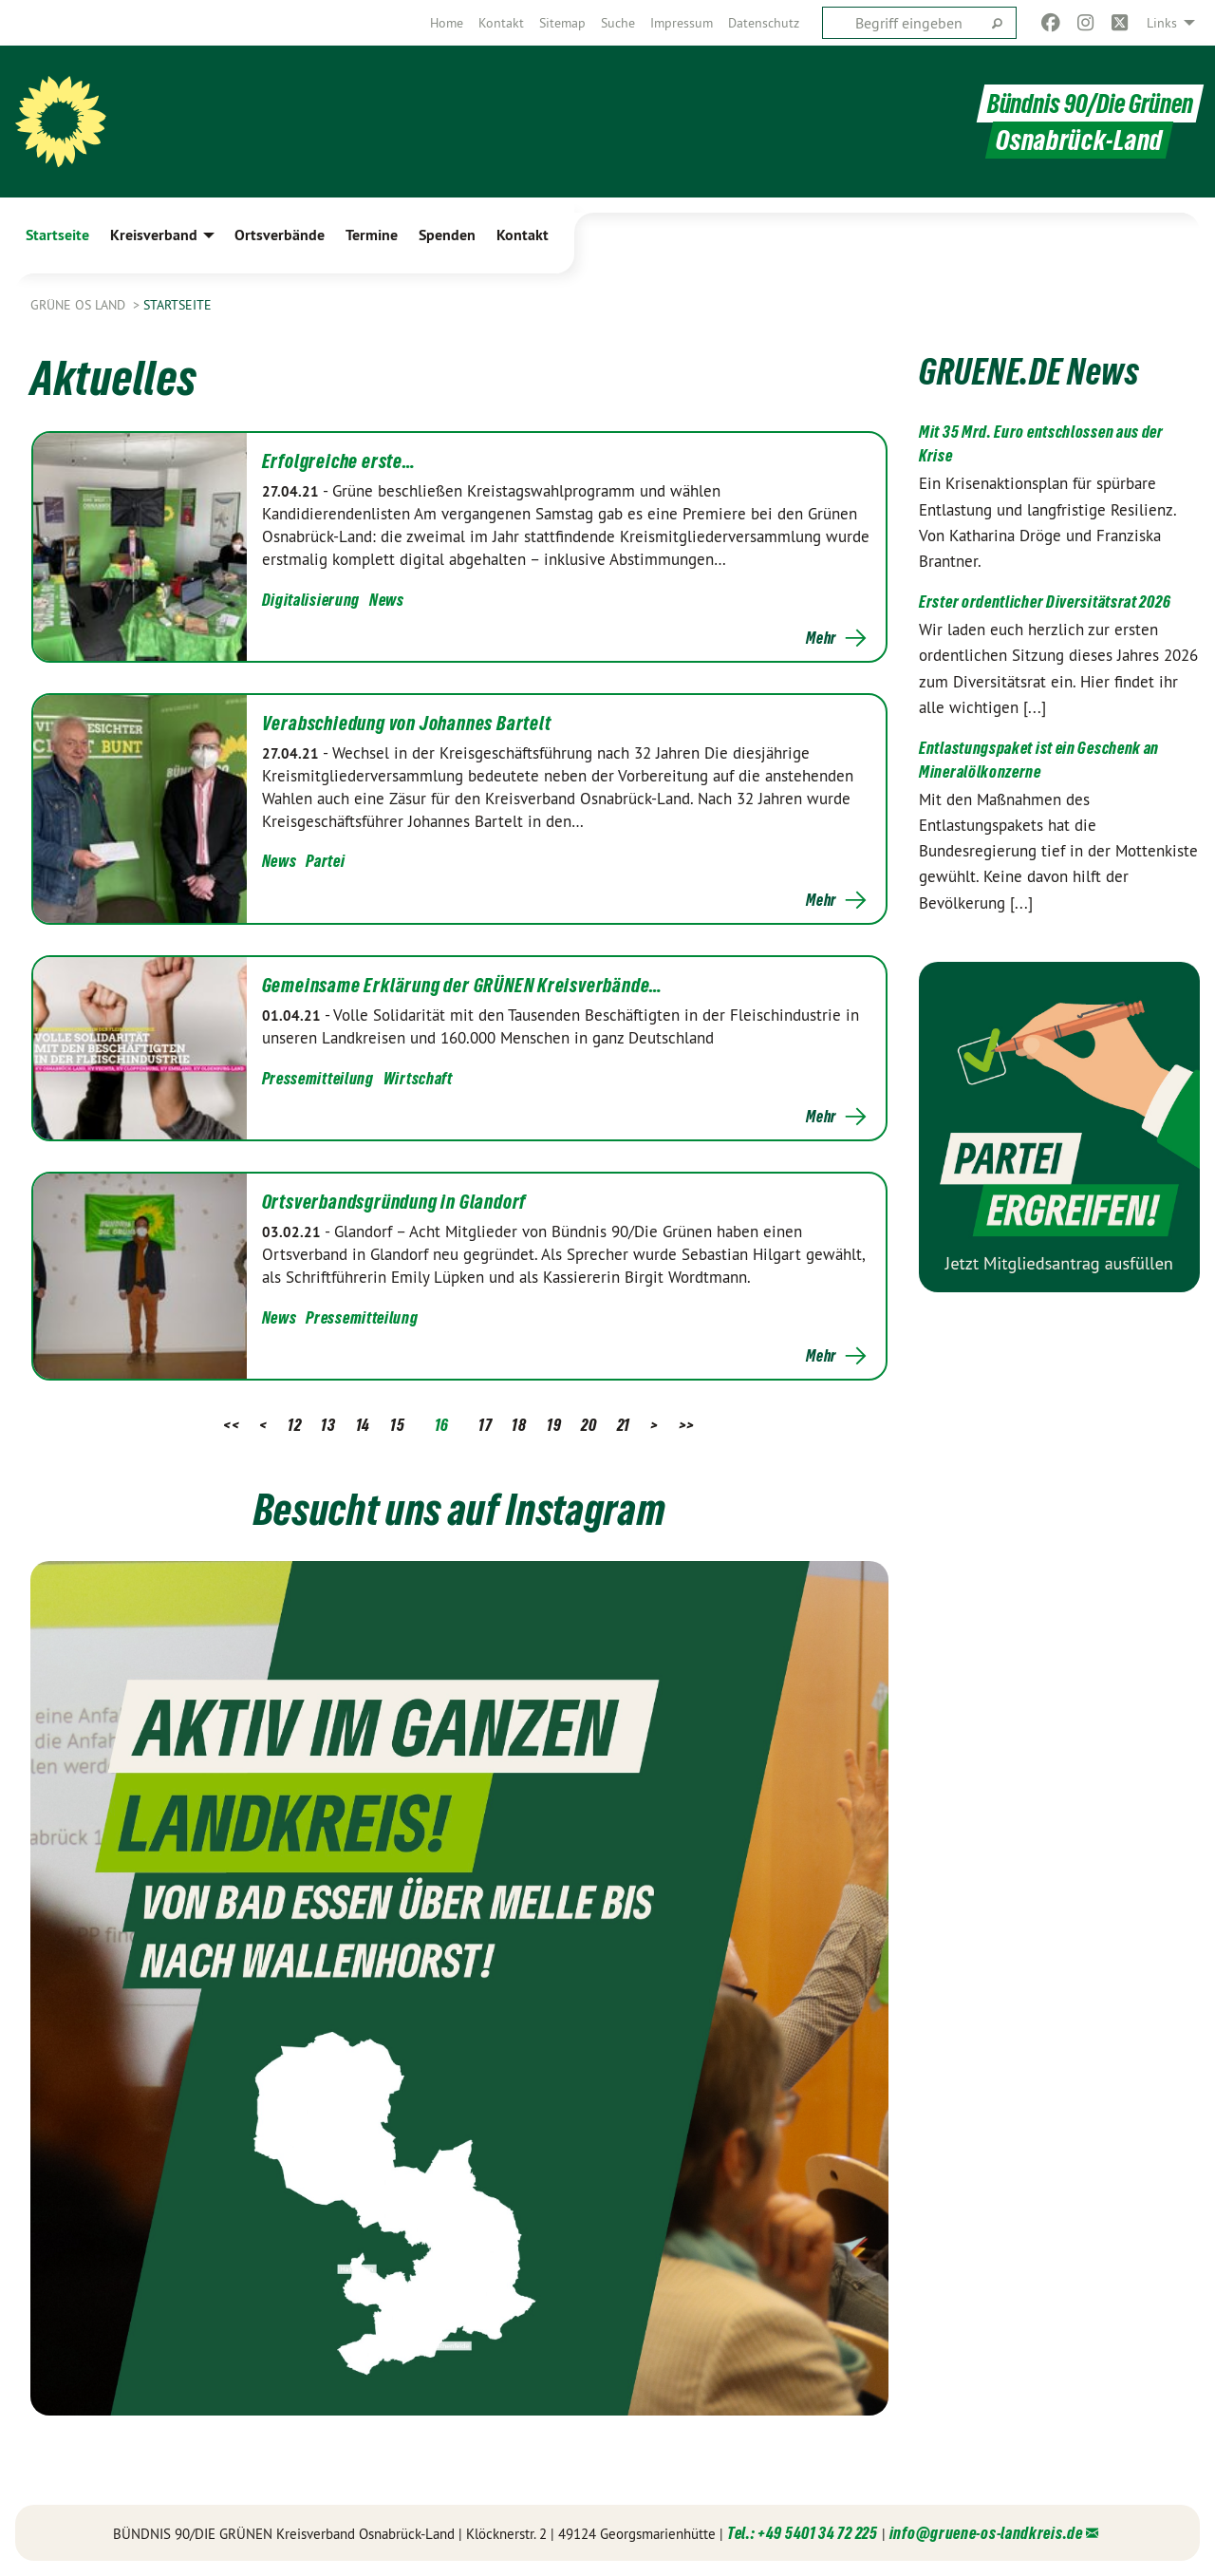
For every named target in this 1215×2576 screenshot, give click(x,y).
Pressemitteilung (318, 1078)
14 (363, 1425)
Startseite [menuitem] (57, 235)
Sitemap (562, 22)
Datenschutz (763, 22)
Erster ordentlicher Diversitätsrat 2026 (1044, 601)
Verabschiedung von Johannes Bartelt (406, 723)
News (386, 600)
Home (446, 22)
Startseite (177, 304)
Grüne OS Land (79, 304)
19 (554, 1425)
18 (519, 1425)
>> (687, 1425)
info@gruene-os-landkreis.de (986, 2533)
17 (485, 1425)
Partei (325, 861)
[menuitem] (446, 23)
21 (623, 1425)
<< (231, 1425)
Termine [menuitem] (372, 235)
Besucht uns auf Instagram (459, 1507)
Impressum (681, 22)
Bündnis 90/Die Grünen (1085, 103)
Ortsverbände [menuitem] (279, 235)
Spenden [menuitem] (447, 235)
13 (328, 1425)
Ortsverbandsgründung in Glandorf (394, 1202)
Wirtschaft (418, 1078)
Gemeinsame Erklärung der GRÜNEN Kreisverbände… (463, 985)
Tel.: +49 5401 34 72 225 (802, 2533)
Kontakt (501, 22)
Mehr (821, 638)
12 (294, 1425)
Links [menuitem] (1162, 22)
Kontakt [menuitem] (522, 235)
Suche (618, 22)
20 (588, 1425)
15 (397, 1425)
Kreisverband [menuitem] (153, 235)
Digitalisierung (311, 600)
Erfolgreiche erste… (339, 461)
